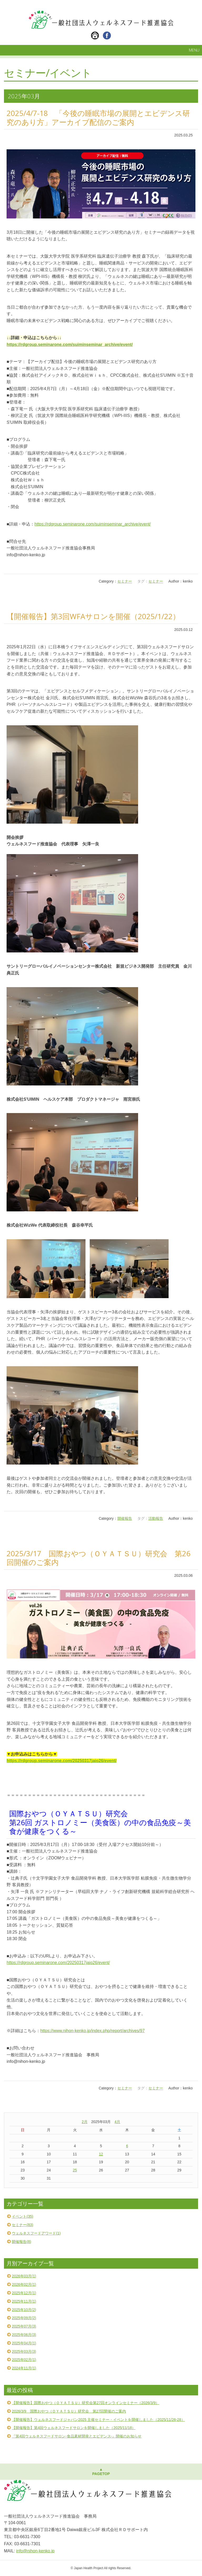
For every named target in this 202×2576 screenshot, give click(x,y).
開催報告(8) (21, 2242)
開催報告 (124, 1518)
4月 (117, 2122)
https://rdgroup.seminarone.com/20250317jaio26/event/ (58, 1962)
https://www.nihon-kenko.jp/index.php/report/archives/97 (92, 2030)
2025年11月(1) (24, 2301)
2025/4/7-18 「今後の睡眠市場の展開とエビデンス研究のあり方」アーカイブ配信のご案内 (98, 117)
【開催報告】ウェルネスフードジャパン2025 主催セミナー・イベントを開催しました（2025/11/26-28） (98, 2419)
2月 (85, 2122)
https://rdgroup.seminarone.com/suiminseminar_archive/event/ (92, 524)
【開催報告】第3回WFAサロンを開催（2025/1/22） (93, 616)
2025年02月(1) (24, 2360)
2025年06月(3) (24, 2335)
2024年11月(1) (24, 2368)
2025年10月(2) (24, 2310)
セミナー (124, 581)
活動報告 (155, 1518)
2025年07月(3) (24, 2326)
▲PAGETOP (101, 2471)
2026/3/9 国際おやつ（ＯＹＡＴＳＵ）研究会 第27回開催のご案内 (69, 2411)
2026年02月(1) (24, 2284)
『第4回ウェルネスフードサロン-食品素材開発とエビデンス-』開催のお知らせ (77, 2436)
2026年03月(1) (24, 2276)
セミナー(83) (22, 2225)
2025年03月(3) (24, 2351)
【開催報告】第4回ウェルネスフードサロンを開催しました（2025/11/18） (73, 2428)
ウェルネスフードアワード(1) (36, 2233)
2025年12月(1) (24, 2293)
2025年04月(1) (24, 2343)
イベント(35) (22, 2216)
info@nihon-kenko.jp (35, 2551)
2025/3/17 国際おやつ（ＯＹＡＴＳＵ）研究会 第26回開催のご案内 (98, 1557)
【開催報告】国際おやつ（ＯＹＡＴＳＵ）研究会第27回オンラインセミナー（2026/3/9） (85, 2403)
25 (75, 2170)
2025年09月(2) (24, 2318)
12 (101, 2154)
